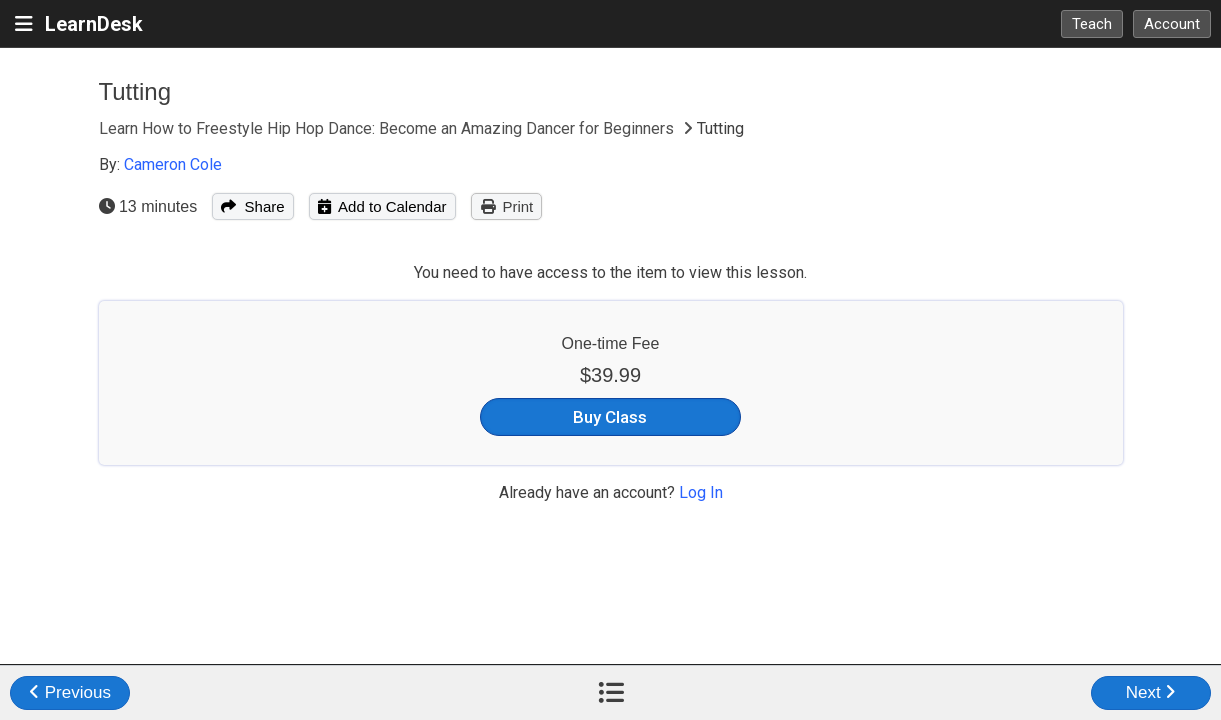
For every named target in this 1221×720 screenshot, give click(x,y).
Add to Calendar (382, 206)
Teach (1092, 24)
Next (1151, 692)
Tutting (135, 91)
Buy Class (610, 417)
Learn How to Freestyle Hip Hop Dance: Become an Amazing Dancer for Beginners (388, 128)
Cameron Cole (173, 164)
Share (252, 206)
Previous (70, 692)
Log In (701, 492)
